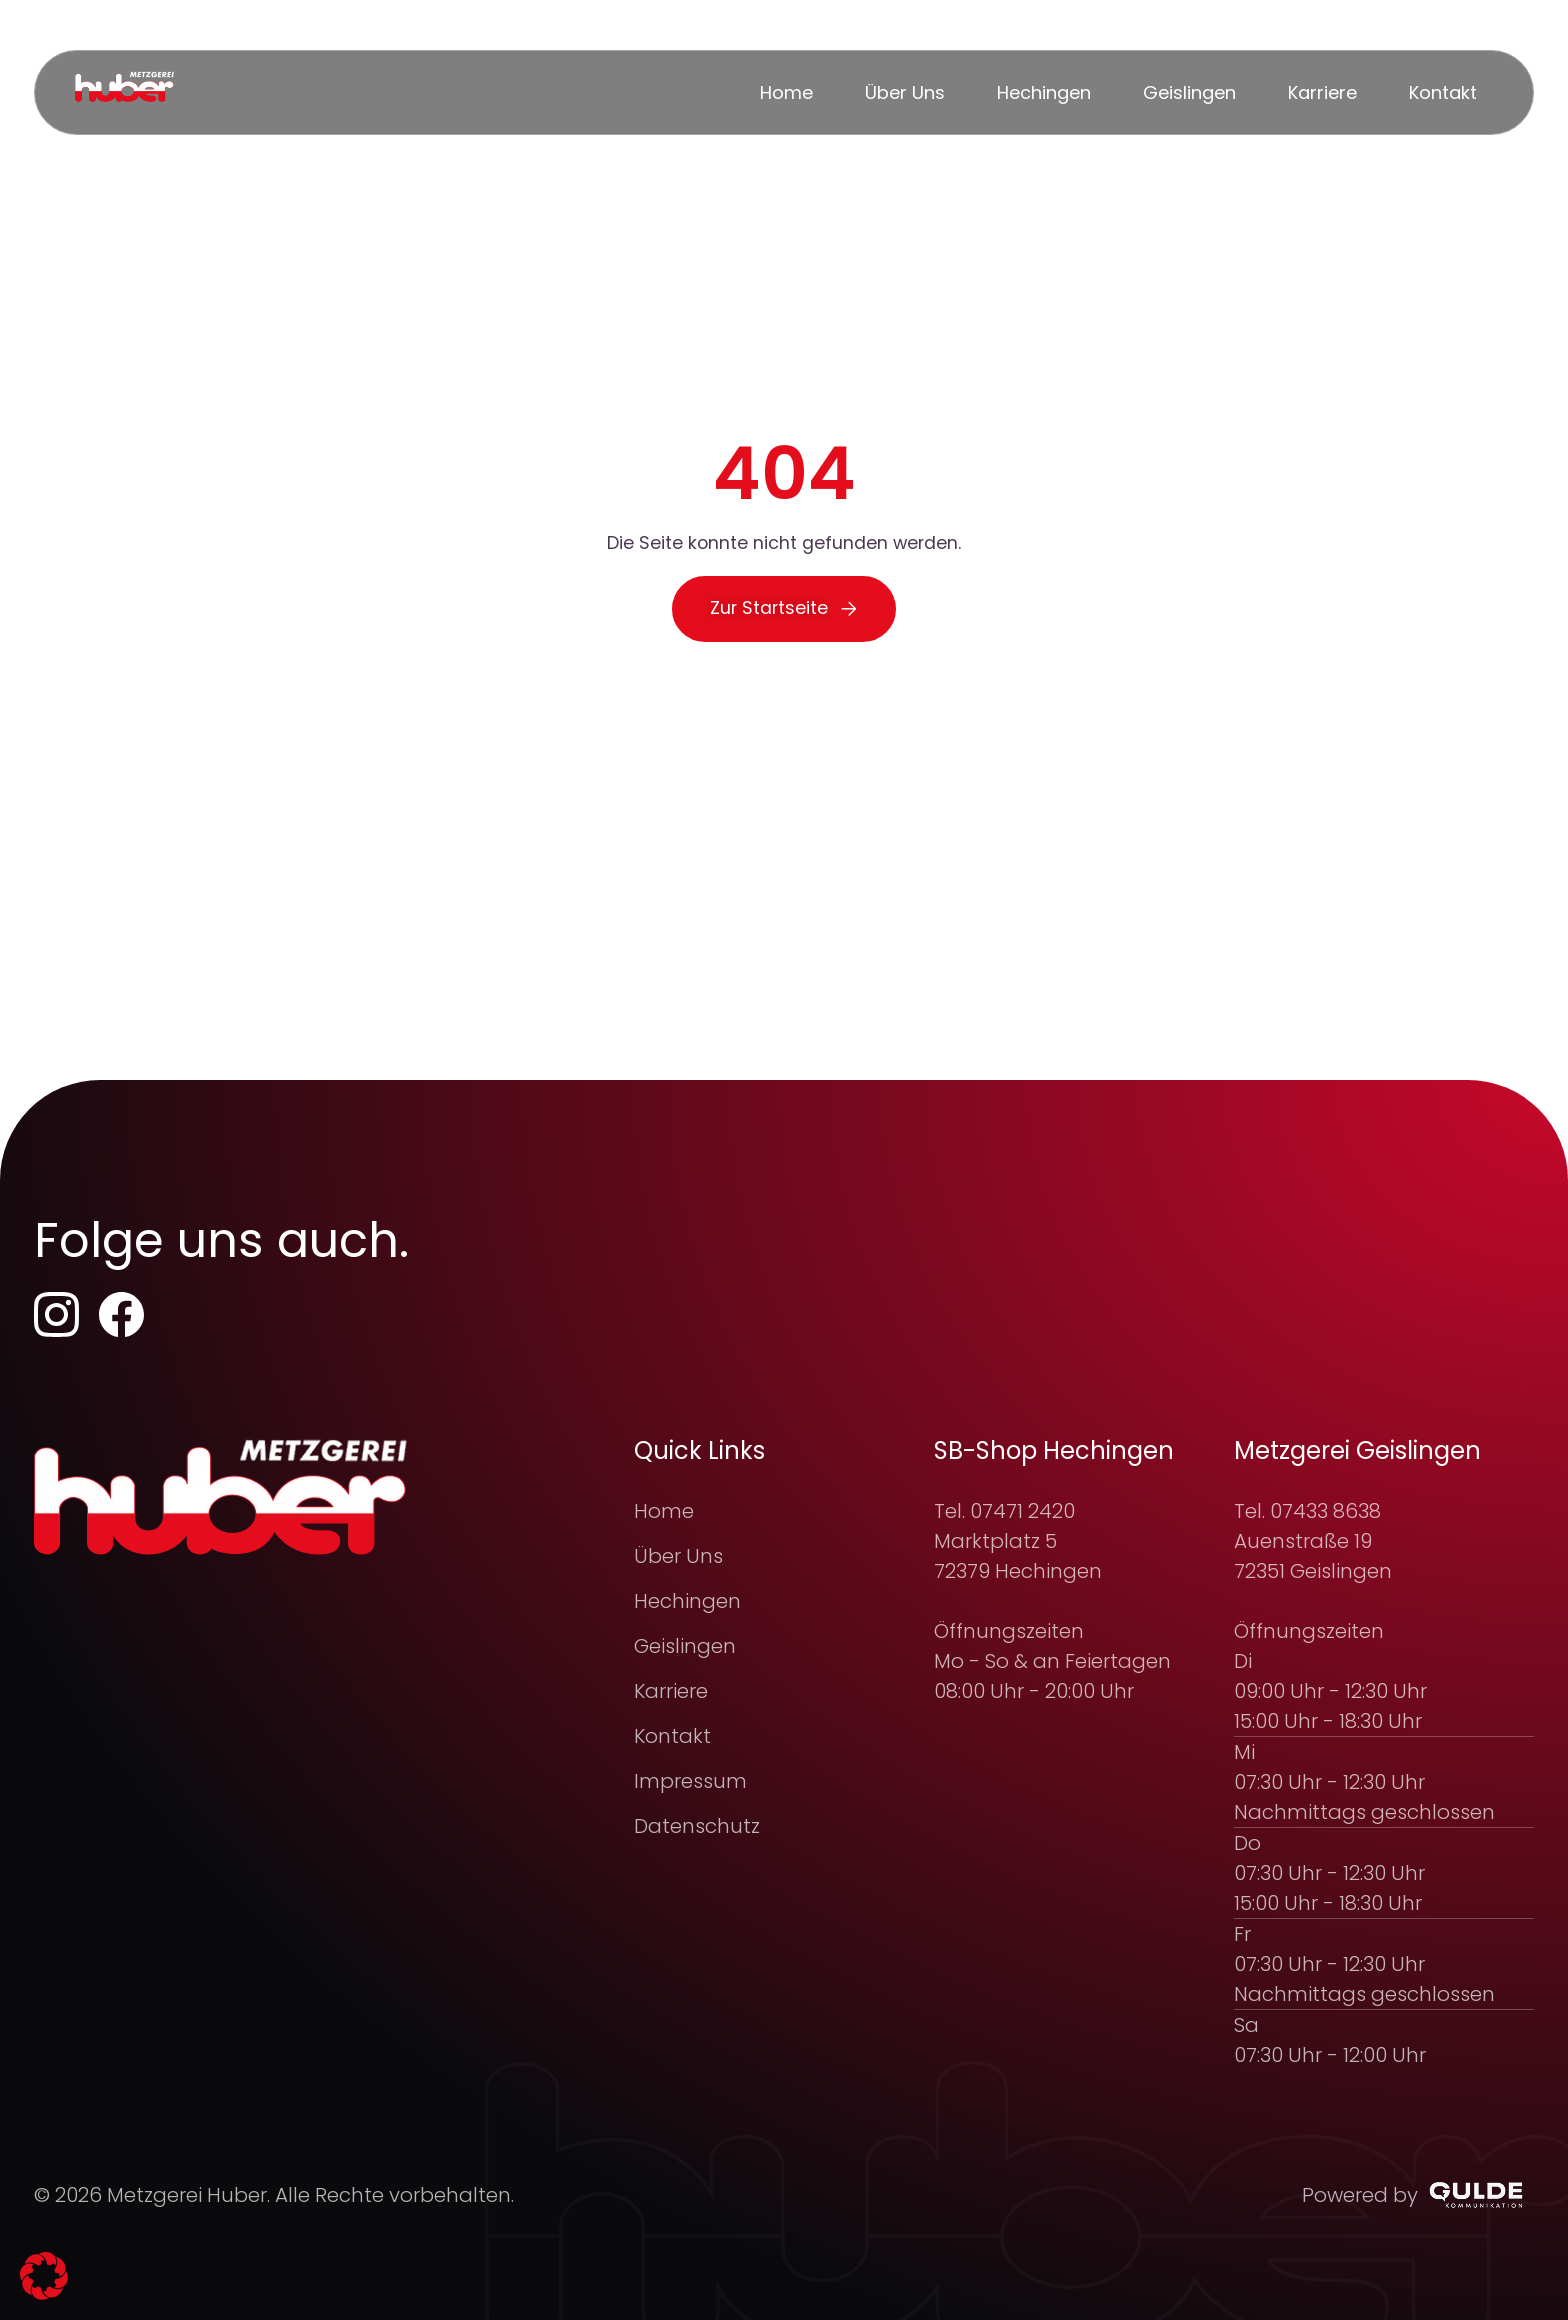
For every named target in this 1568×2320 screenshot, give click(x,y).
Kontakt (672, 1736)
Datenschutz (697, 1826)
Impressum (690, 1781)
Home (664, 1511)
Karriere (671, 1691)
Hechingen (687, 1601)
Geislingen (685, 1646)
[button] (44, 2276)
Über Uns (678, 1556)
